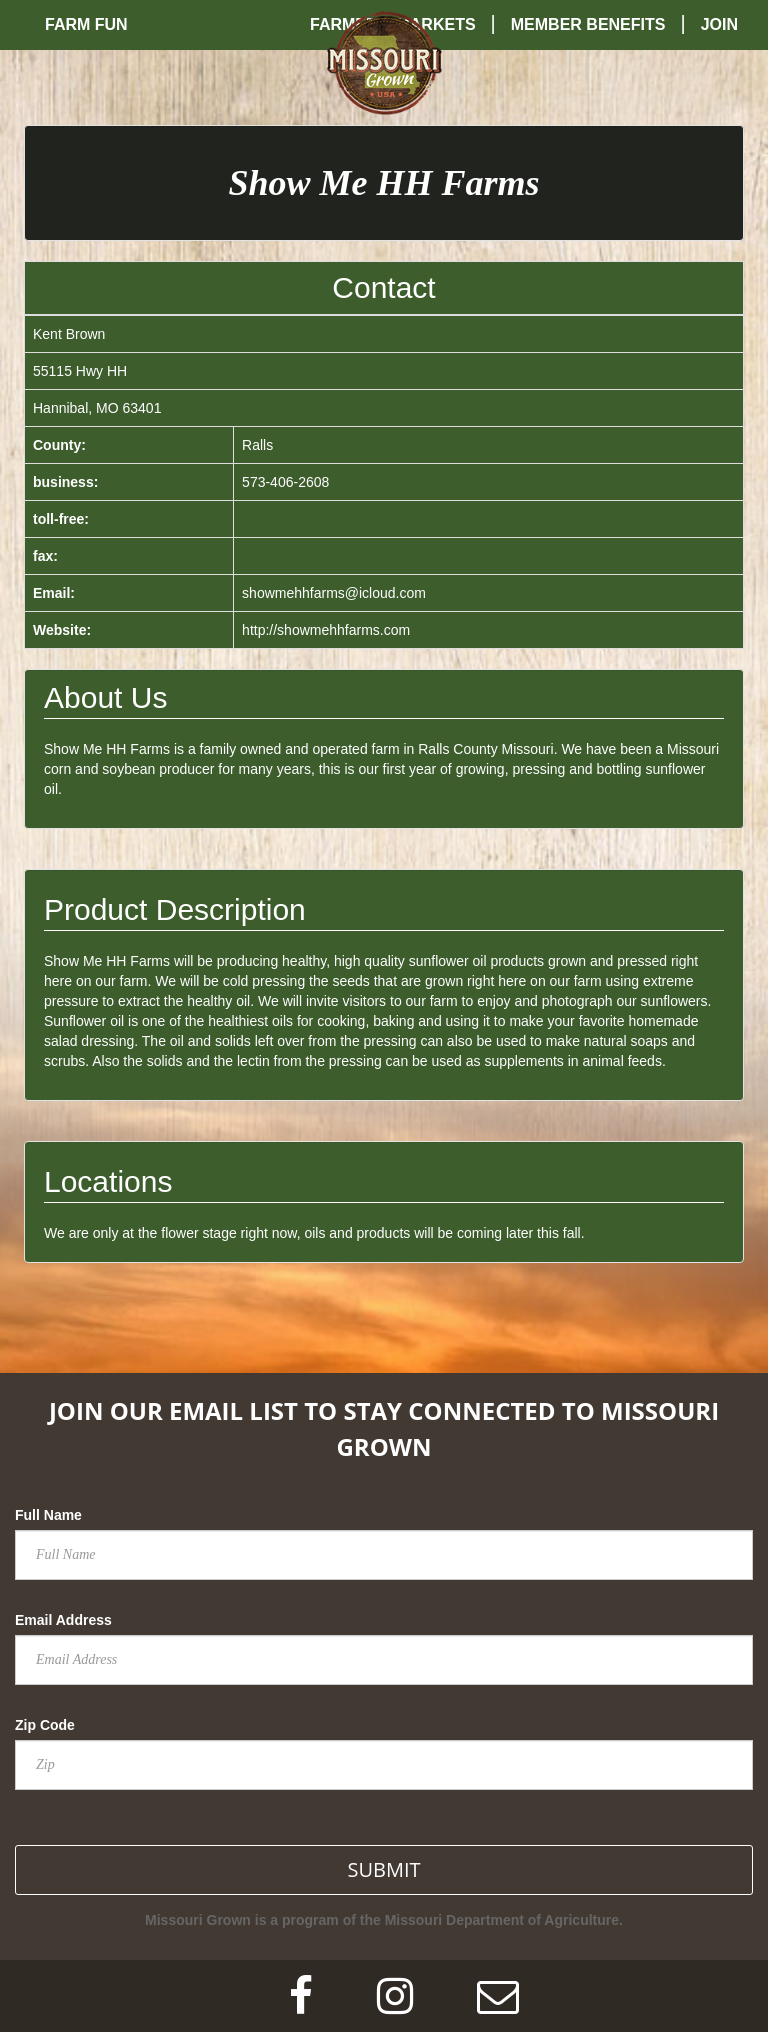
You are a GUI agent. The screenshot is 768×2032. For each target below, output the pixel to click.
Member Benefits (588, 24)
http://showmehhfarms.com (326, 630)
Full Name (48, 1515)
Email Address (63, 1620)
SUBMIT (383, 1869)
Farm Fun (86, 24)
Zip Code (45, 1725)
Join (719, 24)
